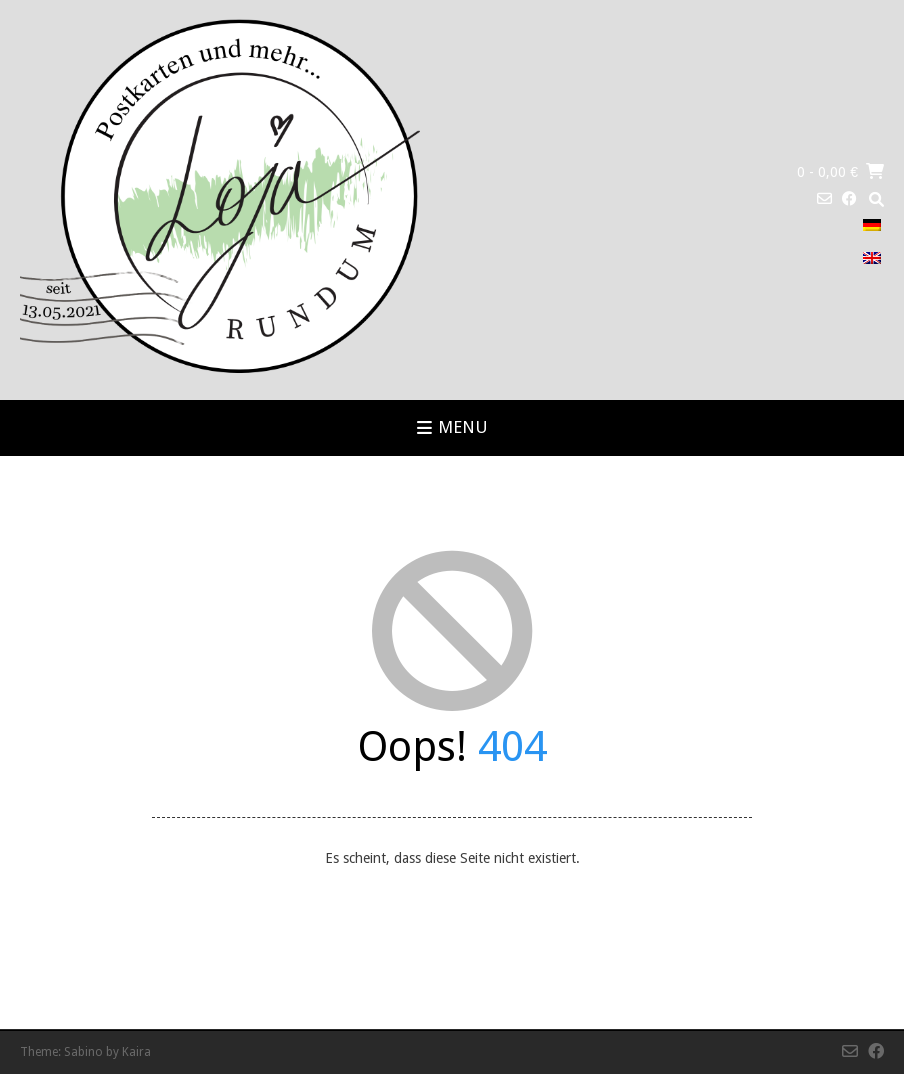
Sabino (83, 1052)
